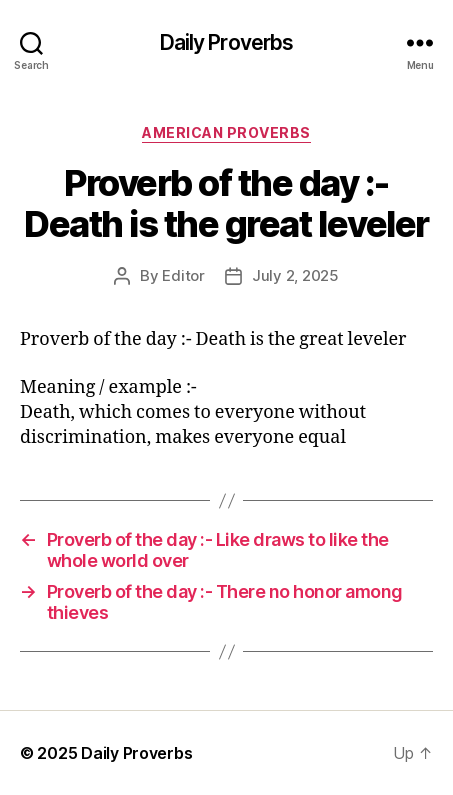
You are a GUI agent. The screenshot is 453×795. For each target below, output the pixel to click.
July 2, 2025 (295, 275)
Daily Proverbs (227, 42)
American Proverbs (226, 132)
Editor (183, 275)
